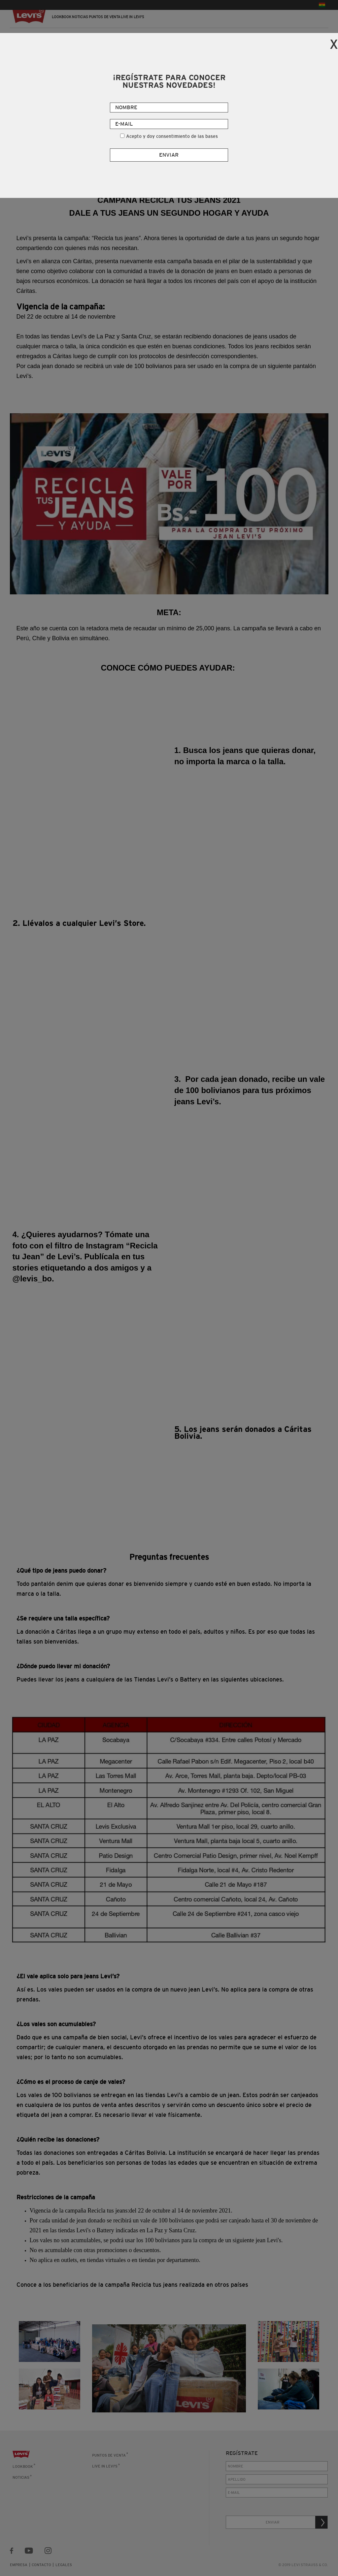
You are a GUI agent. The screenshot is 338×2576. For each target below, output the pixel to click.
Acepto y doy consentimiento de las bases (172, 136)
